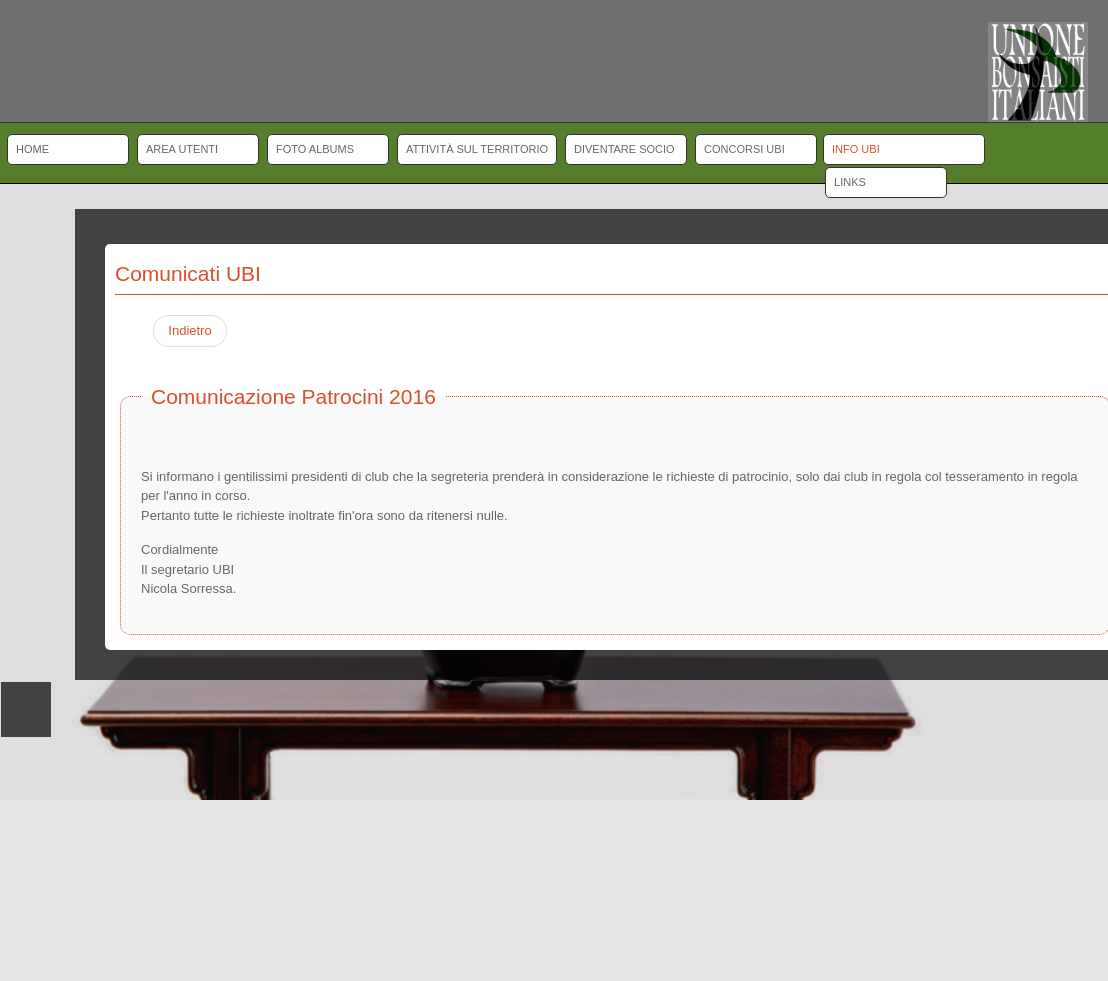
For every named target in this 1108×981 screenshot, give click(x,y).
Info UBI (856, 149)
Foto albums (315, 149)
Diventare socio (624, 149)
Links (850, 182)
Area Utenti (182, 149)
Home (32, 149)
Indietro (189, 330)
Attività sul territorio (477, 149)
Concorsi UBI (744, 149)
